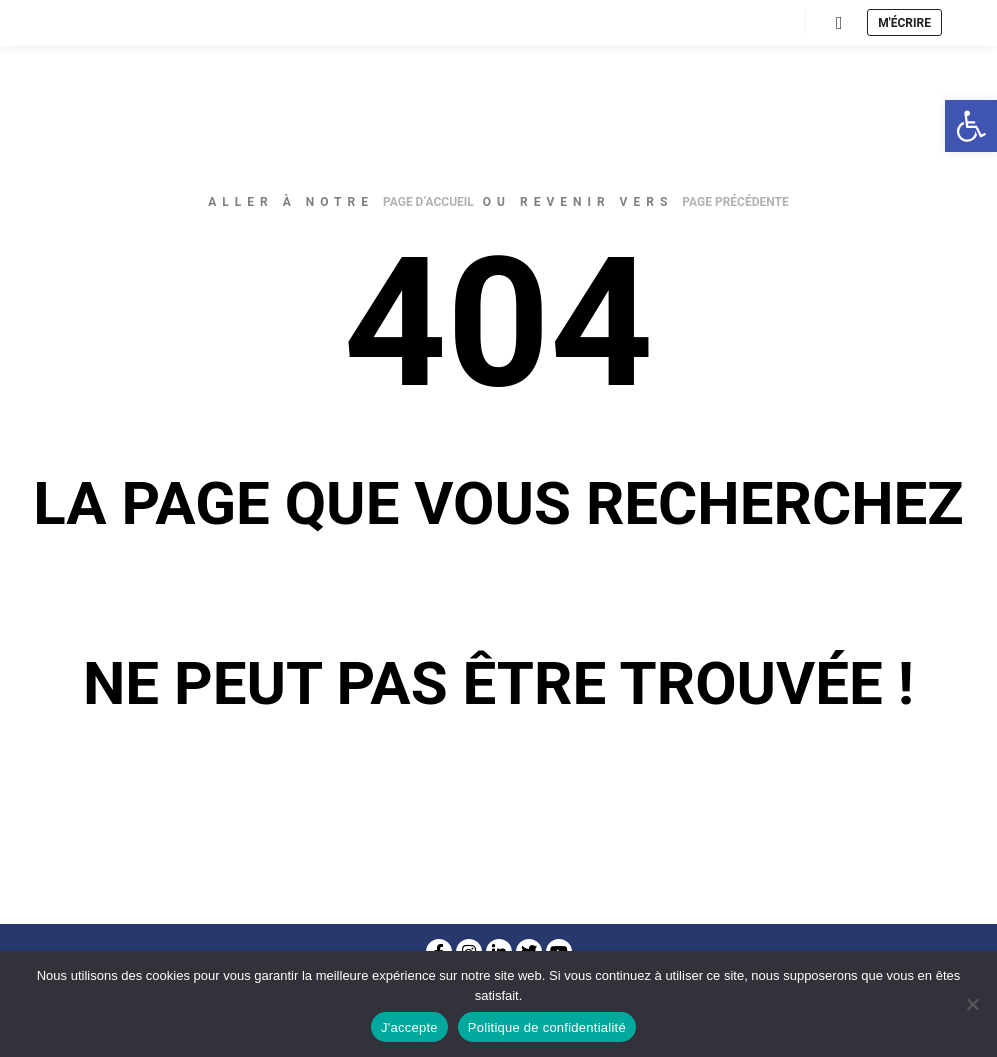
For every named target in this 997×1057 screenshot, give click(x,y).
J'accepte (409, 1027)
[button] (971, 126)
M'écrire (904, 23)
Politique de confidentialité (547, 1027)
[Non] (972, 1004)
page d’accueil (428, 202)
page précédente (735, 202)
